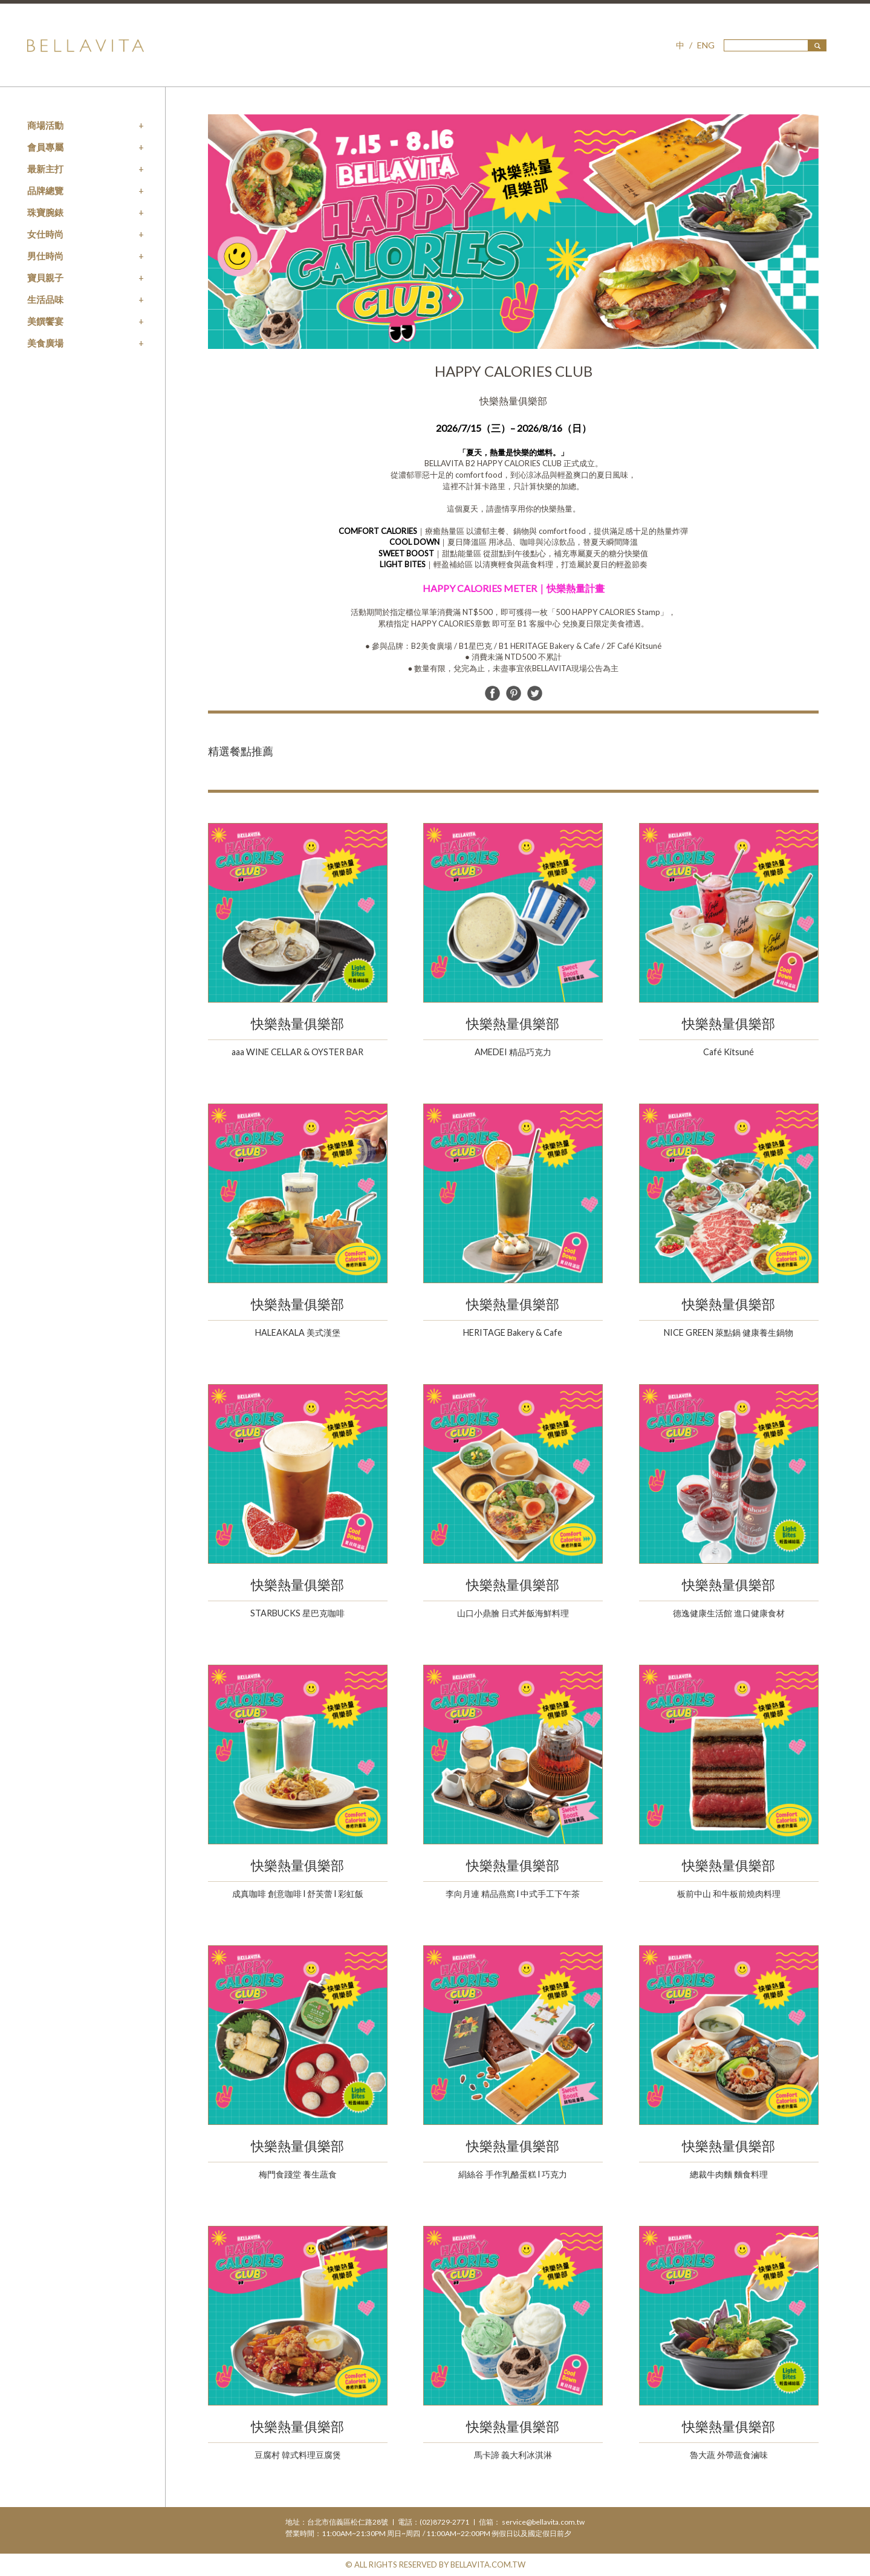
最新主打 (45, 168)
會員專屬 (45, 146)
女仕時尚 (45, 234)
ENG (706, 45)
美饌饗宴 (45, 321)
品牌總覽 (45, 190)
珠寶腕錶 (45, 212)
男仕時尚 (45, 255)
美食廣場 (45, 342)
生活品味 (45, 299)
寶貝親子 (45, 277)
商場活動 (45, 125)
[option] (513, 231)
